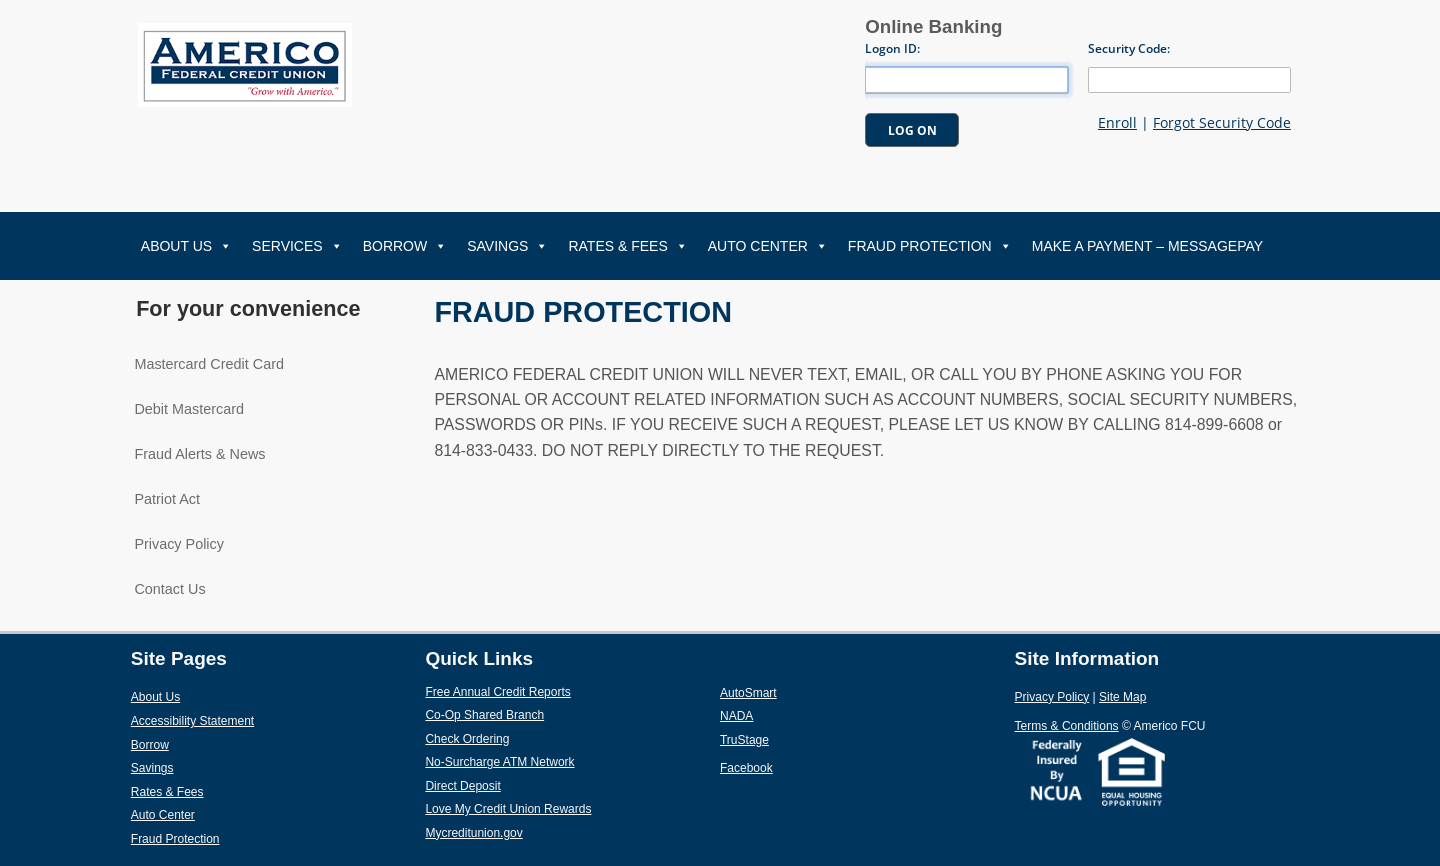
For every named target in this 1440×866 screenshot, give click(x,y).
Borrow (405, 246)
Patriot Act (167, 499)
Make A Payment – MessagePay (1147, 246)
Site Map (1122, 697)
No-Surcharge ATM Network (546, 761)
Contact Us (169, 589)
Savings (507, 246)
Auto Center (768, 246)
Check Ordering (513, 738)
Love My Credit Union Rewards (554, 808)
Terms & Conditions (1067, 726)
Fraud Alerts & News (199, 454)
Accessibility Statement (192, 721)
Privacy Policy (179, 544)
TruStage (791, 739)
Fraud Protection (930, 246)
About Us (186, 246)
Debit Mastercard (189, 409)
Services (297, 246)
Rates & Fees (627, 246)
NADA (783, 715)
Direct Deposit (509, 785)
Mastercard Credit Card (209, 364)
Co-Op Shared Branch (531, 714)
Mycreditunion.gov (473, 833)
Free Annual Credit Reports (544, 691)
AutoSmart (795, 692)
